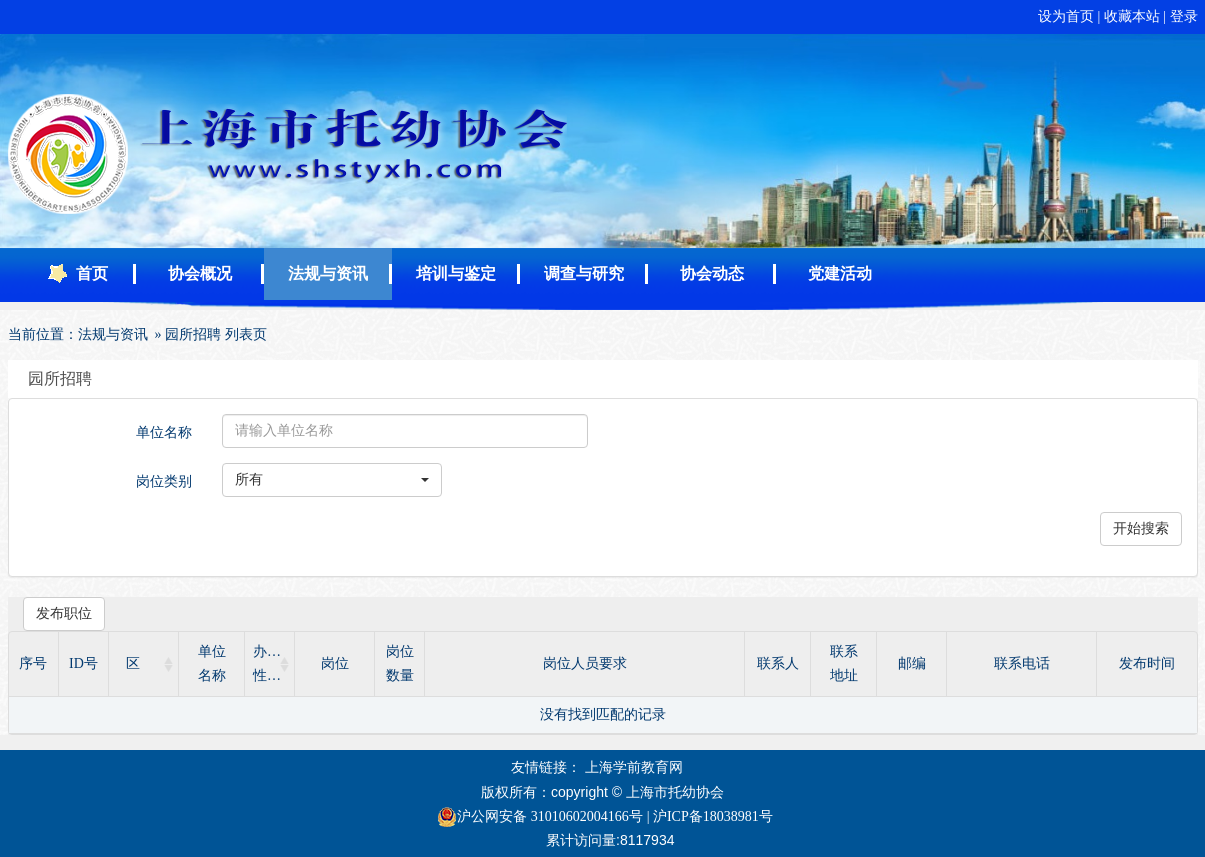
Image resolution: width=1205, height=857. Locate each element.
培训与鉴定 (456, 273)
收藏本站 (1134, 16)
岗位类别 (164, 481)
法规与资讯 (328, 273)
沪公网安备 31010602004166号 (540, 817)
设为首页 (1068, 16)
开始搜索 (1141, 528)
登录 (1184, 16)
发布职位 (64, 613)
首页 (92, 273)
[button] (332, 480)
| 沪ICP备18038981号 (710, 816)
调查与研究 (584, 273)
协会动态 (712, 273)
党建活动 (840, 273)
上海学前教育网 (634, 767)
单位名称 (164, 432)
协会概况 (200, 273)
